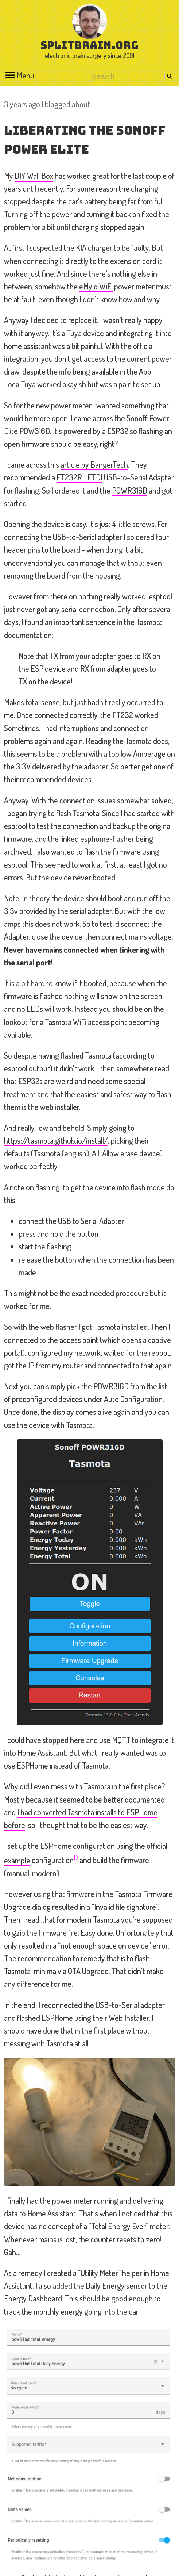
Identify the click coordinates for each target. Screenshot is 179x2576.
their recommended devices (48, 779)
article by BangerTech (94, 464)
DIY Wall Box (34, 175)
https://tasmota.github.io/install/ (56, 1140)
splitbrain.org (89, 45)
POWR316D (129, 490)
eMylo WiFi (96, 286)
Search (169, 76)
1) (76, 1857)
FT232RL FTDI (79, 477)
